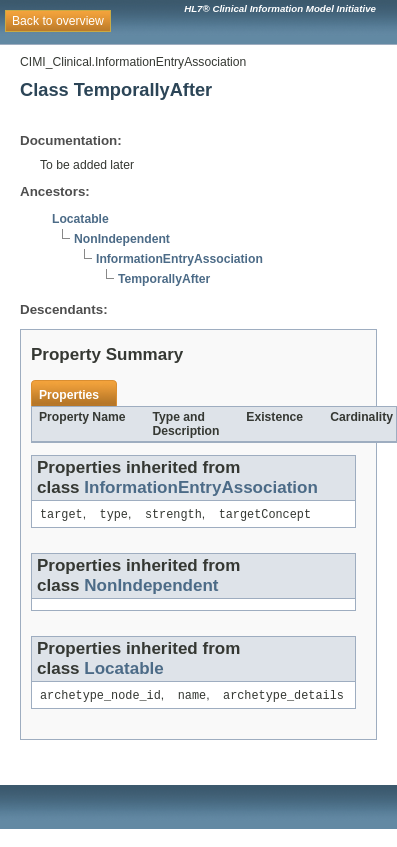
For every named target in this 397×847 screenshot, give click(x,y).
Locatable (80, 219)
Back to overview (58, 21)
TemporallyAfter (164, 279)
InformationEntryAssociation (179, 259)
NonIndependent (122, 239)
